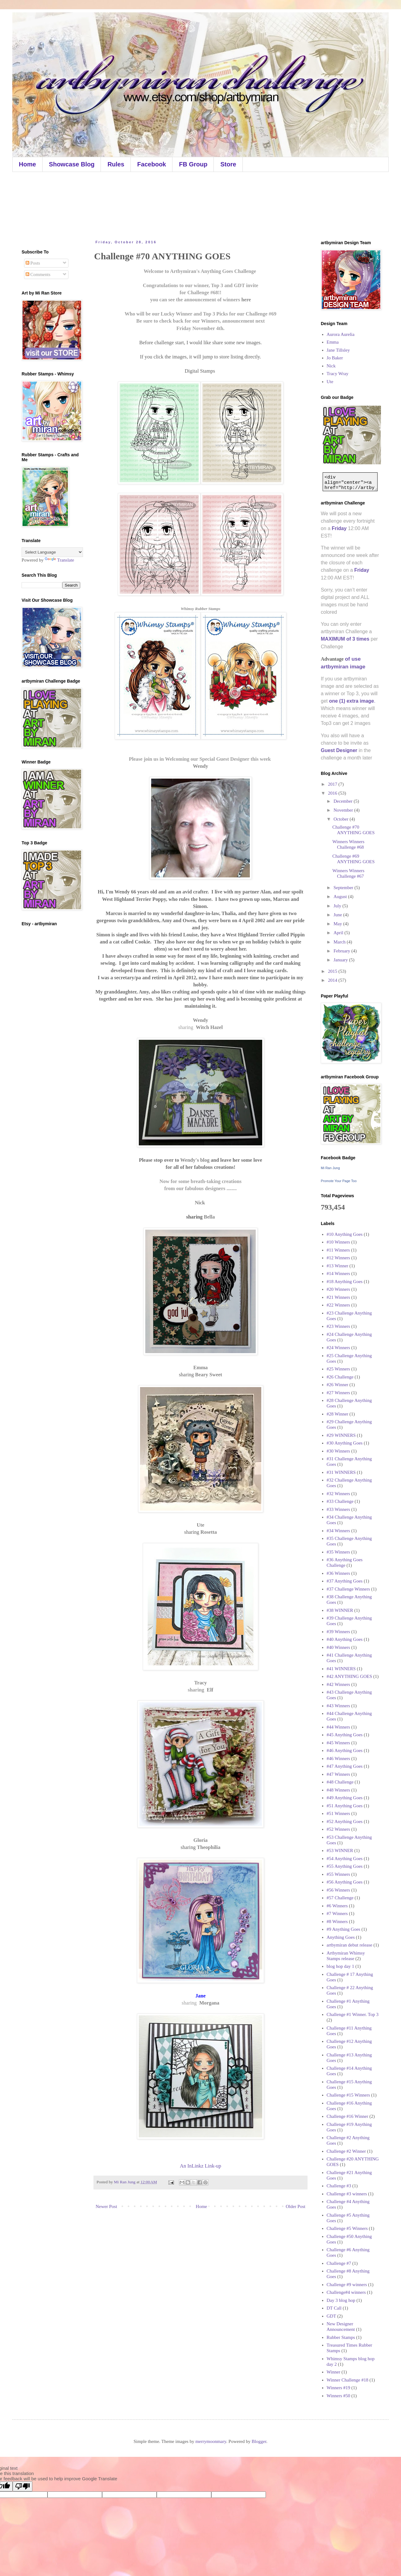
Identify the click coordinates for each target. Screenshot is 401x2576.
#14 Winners (338, 1273)
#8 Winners (337, 1921)
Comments (38, 274)
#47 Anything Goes (345, 1766)
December (343, 801)
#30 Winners (338, 1451)
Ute (330, 381)
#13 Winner (337, 1265)
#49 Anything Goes (345, 1797)
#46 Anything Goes (345, 1750)
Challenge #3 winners (347, 2193)
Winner (333, 2371)
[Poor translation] (22, 2486)
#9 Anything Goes (343, 1929)
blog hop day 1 (340, 1966)
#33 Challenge (340, 1501)
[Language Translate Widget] (52, 552)
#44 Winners (338, 1727)
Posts (33, 263)
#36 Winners (338, 1573)
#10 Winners (338, 1242)
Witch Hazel (209, 1027)
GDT (331, 2316)
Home (27, 164)
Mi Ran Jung (330, 1168)
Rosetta (208, 1532)
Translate (59, 560)
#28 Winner (337, 1413)
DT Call (334, 2308)
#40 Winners (338, 1647)
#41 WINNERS (341, 1668)
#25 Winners (338, 1368)
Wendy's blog (194, 1160)
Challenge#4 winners (346, 2292)
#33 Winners (338, 1509)
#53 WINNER (340, 1850)
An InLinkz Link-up (200, 2166)
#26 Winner (337, 1384)
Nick (200, 1203)
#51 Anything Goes (345, 1805)
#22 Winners (338, 1305)
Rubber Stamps (341, 2337)
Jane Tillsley (338, 350)
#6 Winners (337, 1905)
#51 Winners (338, 1813)
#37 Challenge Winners (348, 1589)
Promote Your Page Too (339, 1181)
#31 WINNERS (341, 1472)
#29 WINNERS (341, 1435)
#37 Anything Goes (345, 1581)
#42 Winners (338, 1684)
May (338, 923)
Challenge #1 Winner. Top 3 (352, 2014)
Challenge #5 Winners (347, 2228)
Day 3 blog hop (341, 2300)
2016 (333, 793)
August (340, 896)
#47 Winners (338, 1774)
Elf (209, 1690)
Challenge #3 (339, 2185)
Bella (209, 1217)
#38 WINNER (340, 1610)
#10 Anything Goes (345, 1234)
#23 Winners (338, 1326)
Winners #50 (338, 2395)
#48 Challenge (340, 1781)
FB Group (193, 164)
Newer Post (106, 2206)
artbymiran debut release (349, 1944)
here (246, 300)
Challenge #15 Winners (348, 2095)
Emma (333, 342)
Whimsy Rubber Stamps (201, 608)
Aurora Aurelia (340, 334)
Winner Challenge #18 (347, 2379)
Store (228, 164)
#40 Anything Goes (345, 1639)
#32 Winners (338, 1493)
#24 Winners (338, 1347)
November (343, 810)
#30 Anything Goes (345, 1443)
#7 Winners (337, 1913)
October (341, 819)
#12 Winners (338, 1257)
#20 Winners (338, 1289)
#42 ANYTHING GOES (349, 1676)
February (342, 950)
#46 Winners (338, 1758)
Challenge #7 (339, 2263)
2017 (333, 784)
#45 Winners (338, 1742)
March (340, 941)
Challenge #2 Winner (346, 2151)
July (337, 905)
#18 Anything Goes (345, 1281)
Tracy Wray (338, 373)
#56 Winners (338, 1890)
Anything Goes (341, 1937)
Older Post (295, 2206)
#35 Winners (338, 1551)
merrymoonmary (210, 2441)
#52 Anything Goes (345, 1821)
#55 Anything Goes (345, 1866)
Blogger (259, 2441)
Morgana (209, 2003)
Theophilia (208, 1847)
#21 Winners (338, 1297)
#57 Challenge (340, 1897)
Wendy (200, 766)
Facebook (151, 164)
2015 (333, 971)
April (338, 932)
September (343, 887)
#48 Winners (338, 1790)
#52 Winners (338, 1829)
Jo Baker (335, 357)
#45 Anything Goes (345, 1734)
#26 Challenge (340, 1376)
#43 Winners (338, 1705)
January (341, 959)
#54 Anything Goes (345, 1858)
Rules (115, 164)
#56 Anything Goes (345, 1882)
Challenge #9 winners (347, 2284)
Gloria (200, 1840)
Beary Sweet (208, 1375)
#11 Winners (338, 1250)
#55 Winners (338, 1874)
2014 (333, 980)
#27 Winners (338, 1392)
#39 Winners (338, 1631)
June (338, 914)
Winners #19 (338, 2387)
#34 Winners (338, 1530)
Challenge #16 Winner (347, 2116)
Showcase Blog (72, 164)
